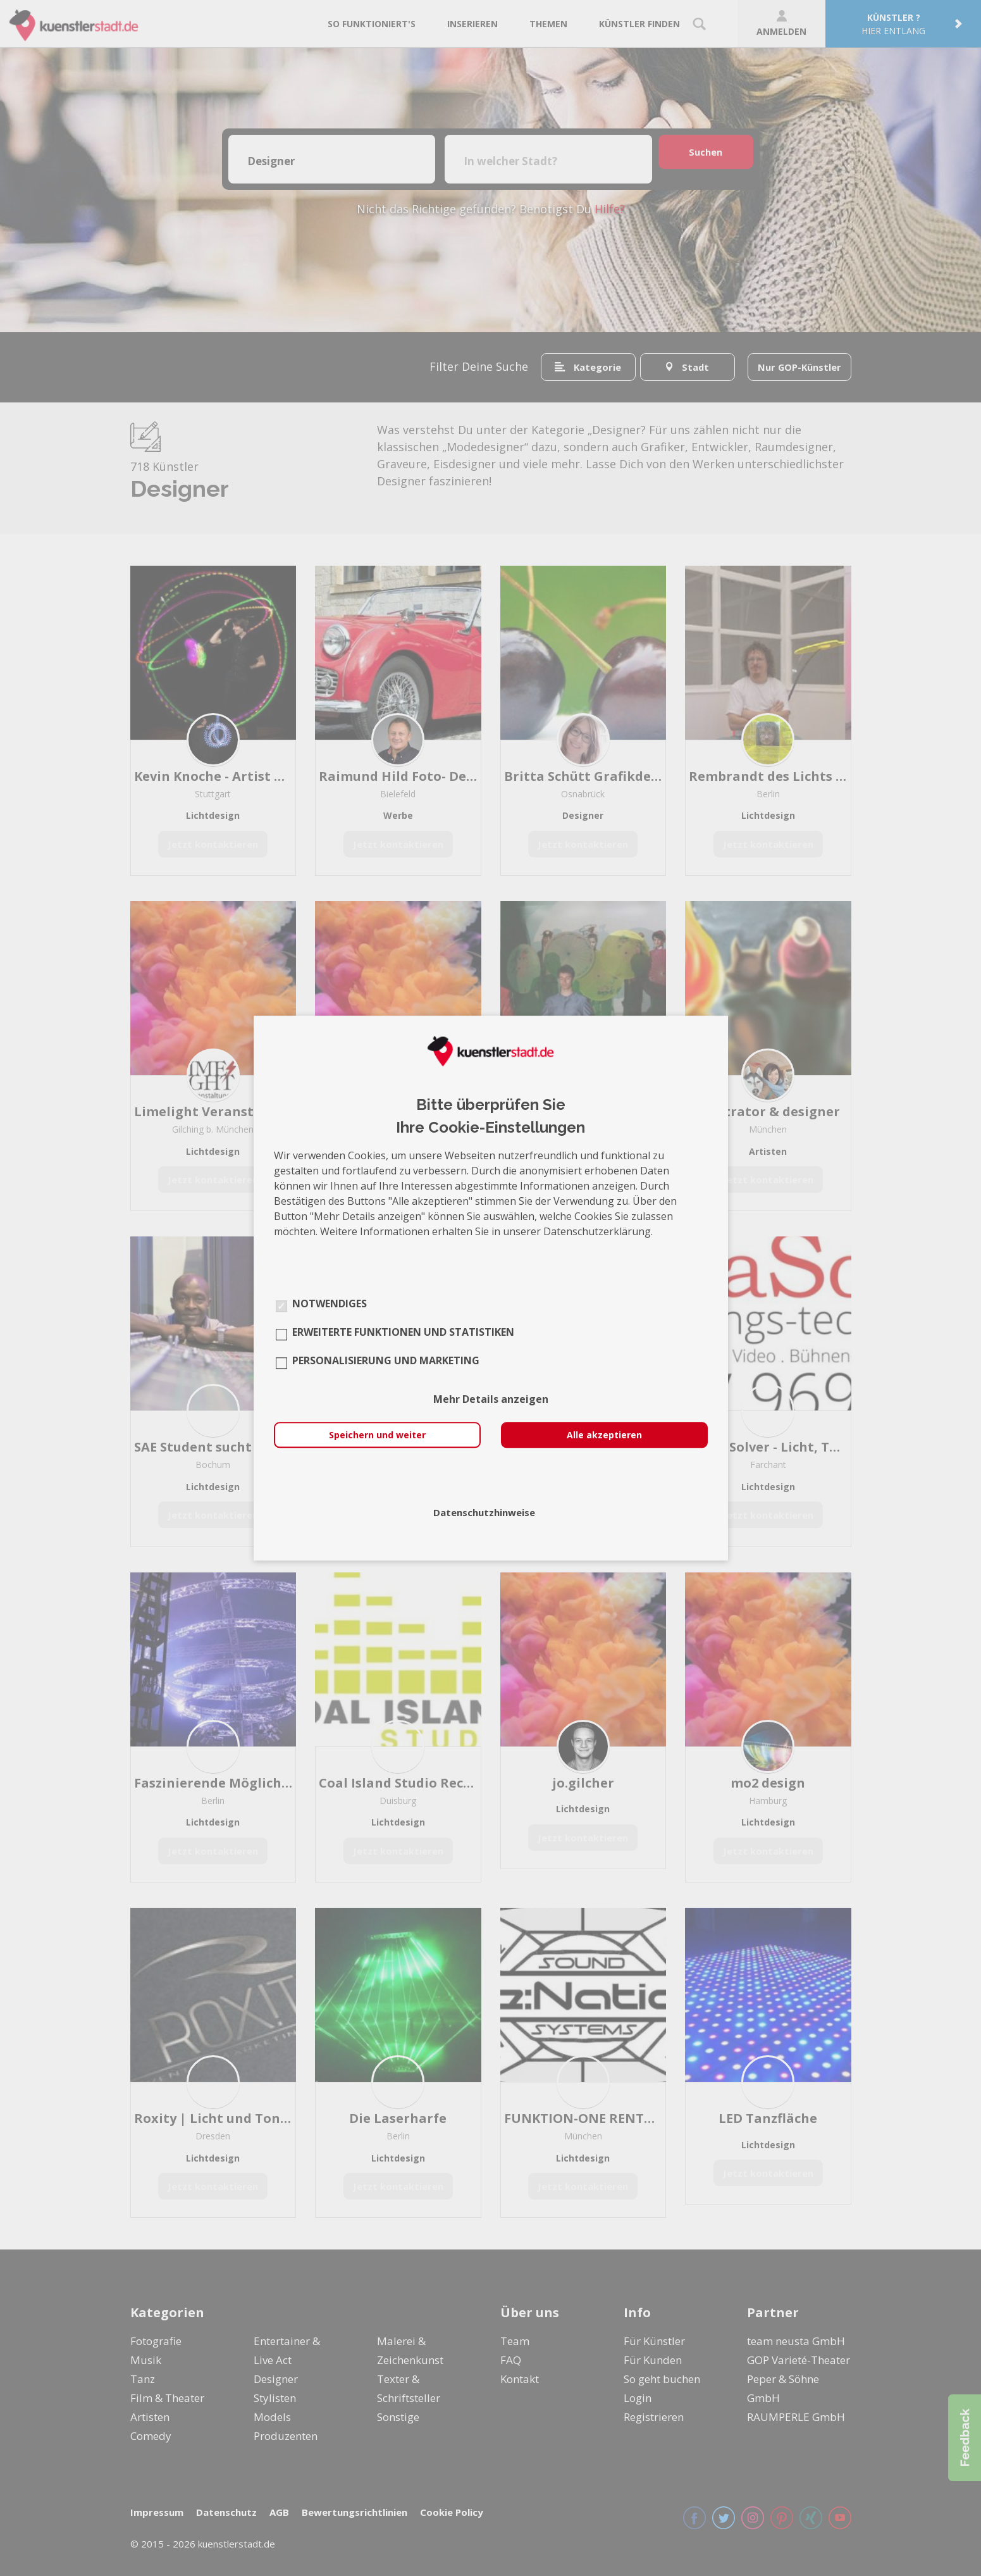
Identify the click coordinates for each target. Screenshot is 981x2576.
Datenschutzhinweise (484, 1512)
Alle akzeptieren (604, 1435)
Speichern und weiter (377, 1435)
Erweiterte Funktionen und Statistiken (403, 1332)
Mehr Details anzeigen (490, 1399)
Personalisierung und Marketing (385, 1360)
